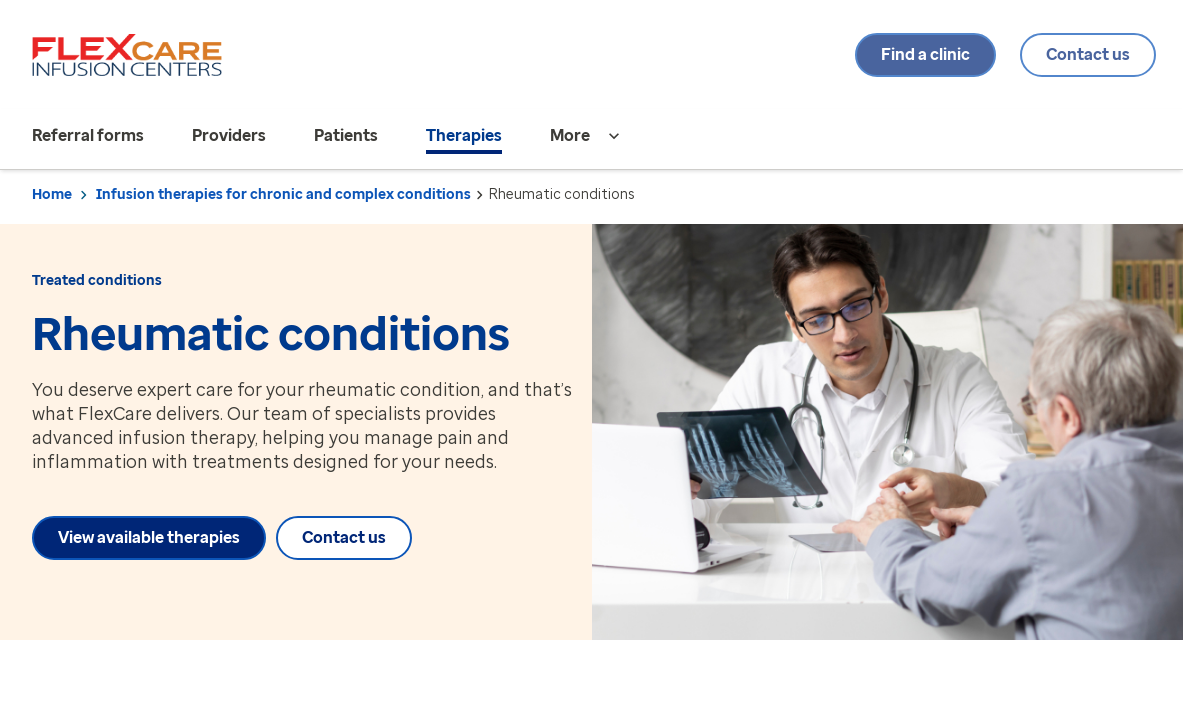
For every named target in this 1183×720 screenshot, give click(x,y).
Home (52, 194)
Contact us (1083, 54)
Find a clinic (920, 54)
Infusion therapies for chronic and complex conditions (283, 194)
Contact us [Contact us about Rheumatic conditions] (355, 537)
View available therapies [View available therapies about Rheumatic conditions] (149, 537)
